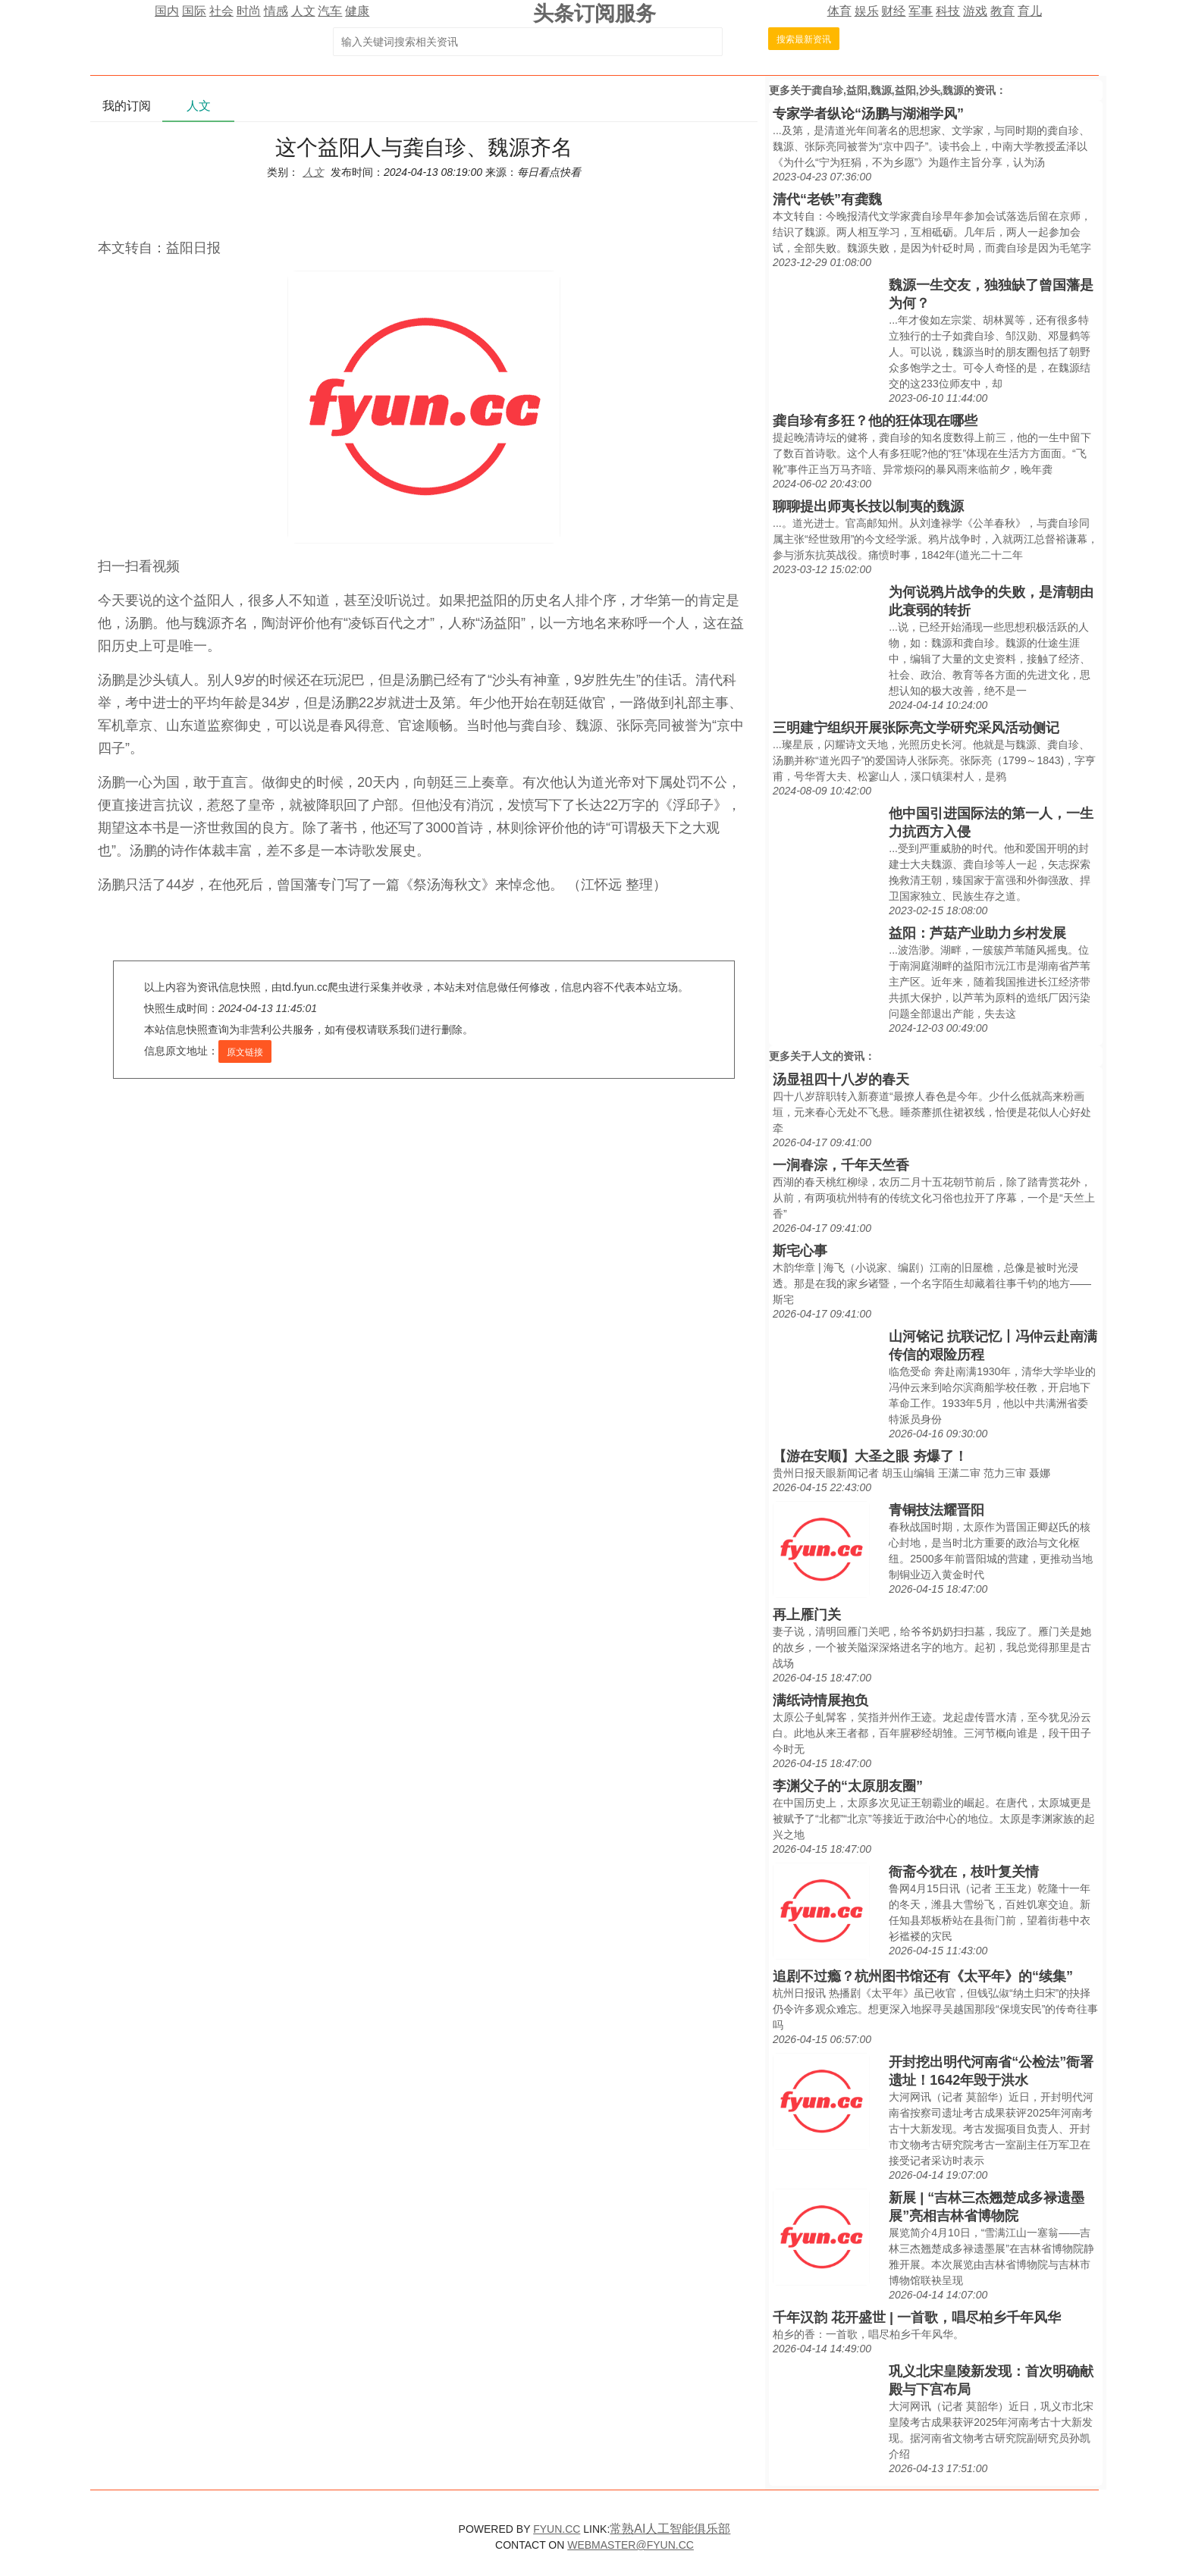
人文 (303, 11)
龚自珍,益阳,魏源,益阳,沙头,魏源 (887, 90)
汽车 (330, 11)
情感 (276, 11)
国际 (194, 11)
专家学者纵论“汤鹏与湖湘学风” (868, 113)
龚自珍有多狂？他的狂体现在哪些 (875, 420)
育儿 (1030, 11)
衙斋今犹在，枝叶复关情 (964, 1871)
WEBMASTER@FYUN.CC (630, 2545)
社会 (221, 11)
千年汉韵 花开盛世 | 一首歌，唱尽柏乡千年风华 (917, 2317)
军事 (920, 11)
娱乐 (867, 11)
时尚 (249, 11)
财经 (893, 11)
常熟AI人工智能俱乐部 (670, 2528)
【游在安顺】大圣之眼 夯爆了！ (870, 1456)
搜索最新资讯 (803, 39)
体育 (839, 11)
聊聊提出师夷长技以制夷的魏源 (868, 506)
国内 (167, 11)
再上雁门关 (807, 1614)
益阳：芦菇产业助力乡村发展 (977, 933)
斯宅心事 (800, 1250)
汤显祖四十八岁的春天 (841, 1079)
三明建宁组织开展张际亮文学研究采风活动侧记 (916, 727)
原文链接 (245, 1052)
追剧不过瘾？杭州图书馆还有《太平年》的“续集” (923, 1976)
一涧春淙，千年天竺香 (841, 1165)
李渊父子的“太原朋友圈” (848, 1786)
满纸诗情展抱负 (820, 1700)
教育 (1002, 11)
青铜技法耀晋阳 (936, 1510)
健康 (357, 11)
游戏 (975, 11)
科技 (948, 11)
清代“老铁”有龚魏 (827, 199)
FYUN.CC (556, 2529)
